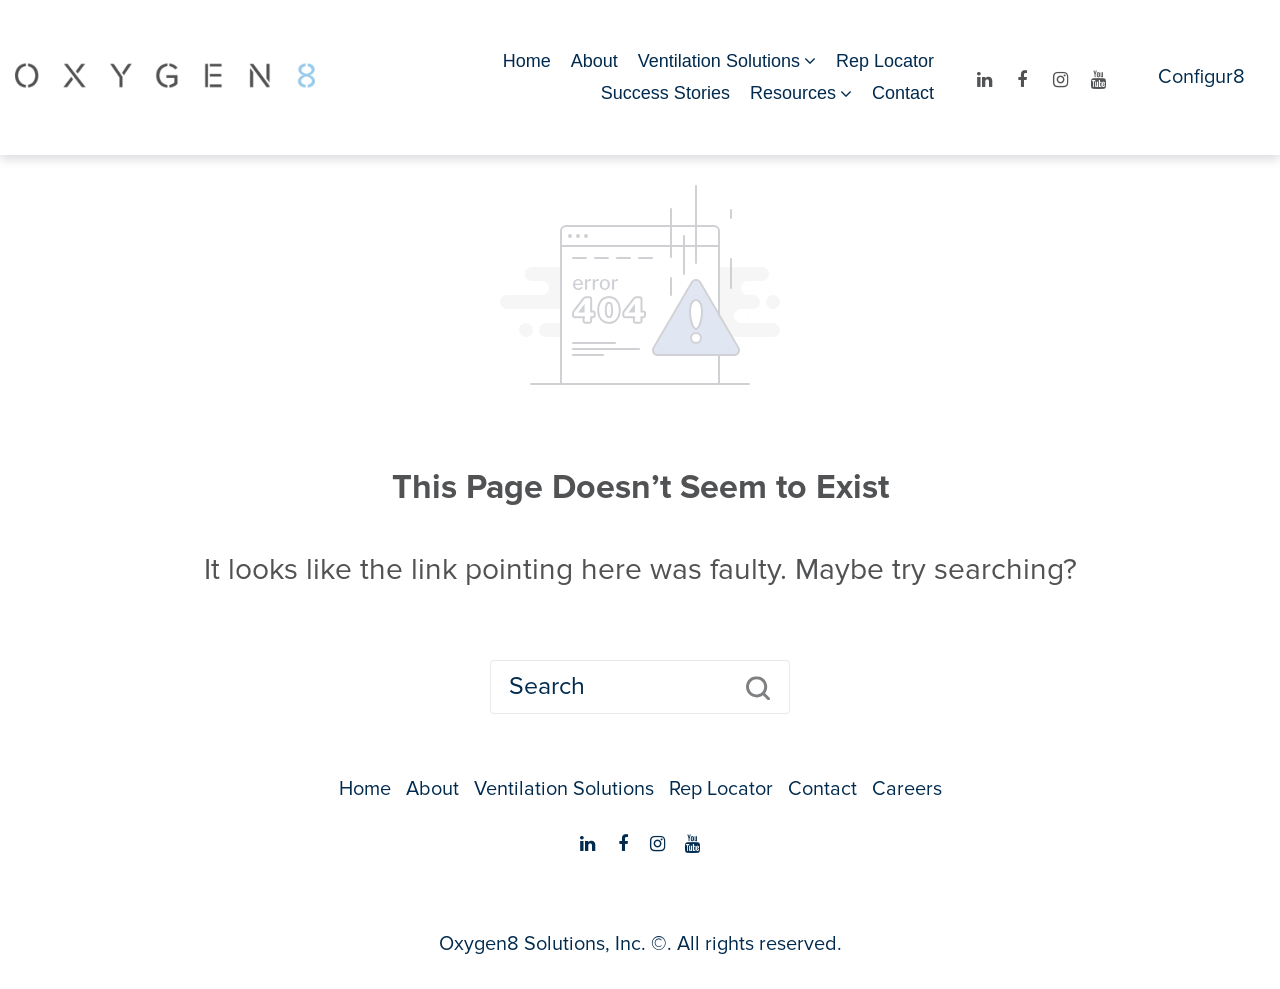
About (594, 61)
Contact (903, 93)
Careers (907, 789)
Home (527, 61)
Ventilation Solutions (719, 61)
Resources (793, 93)
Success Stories (665, 93)
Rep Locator (885, 61)
